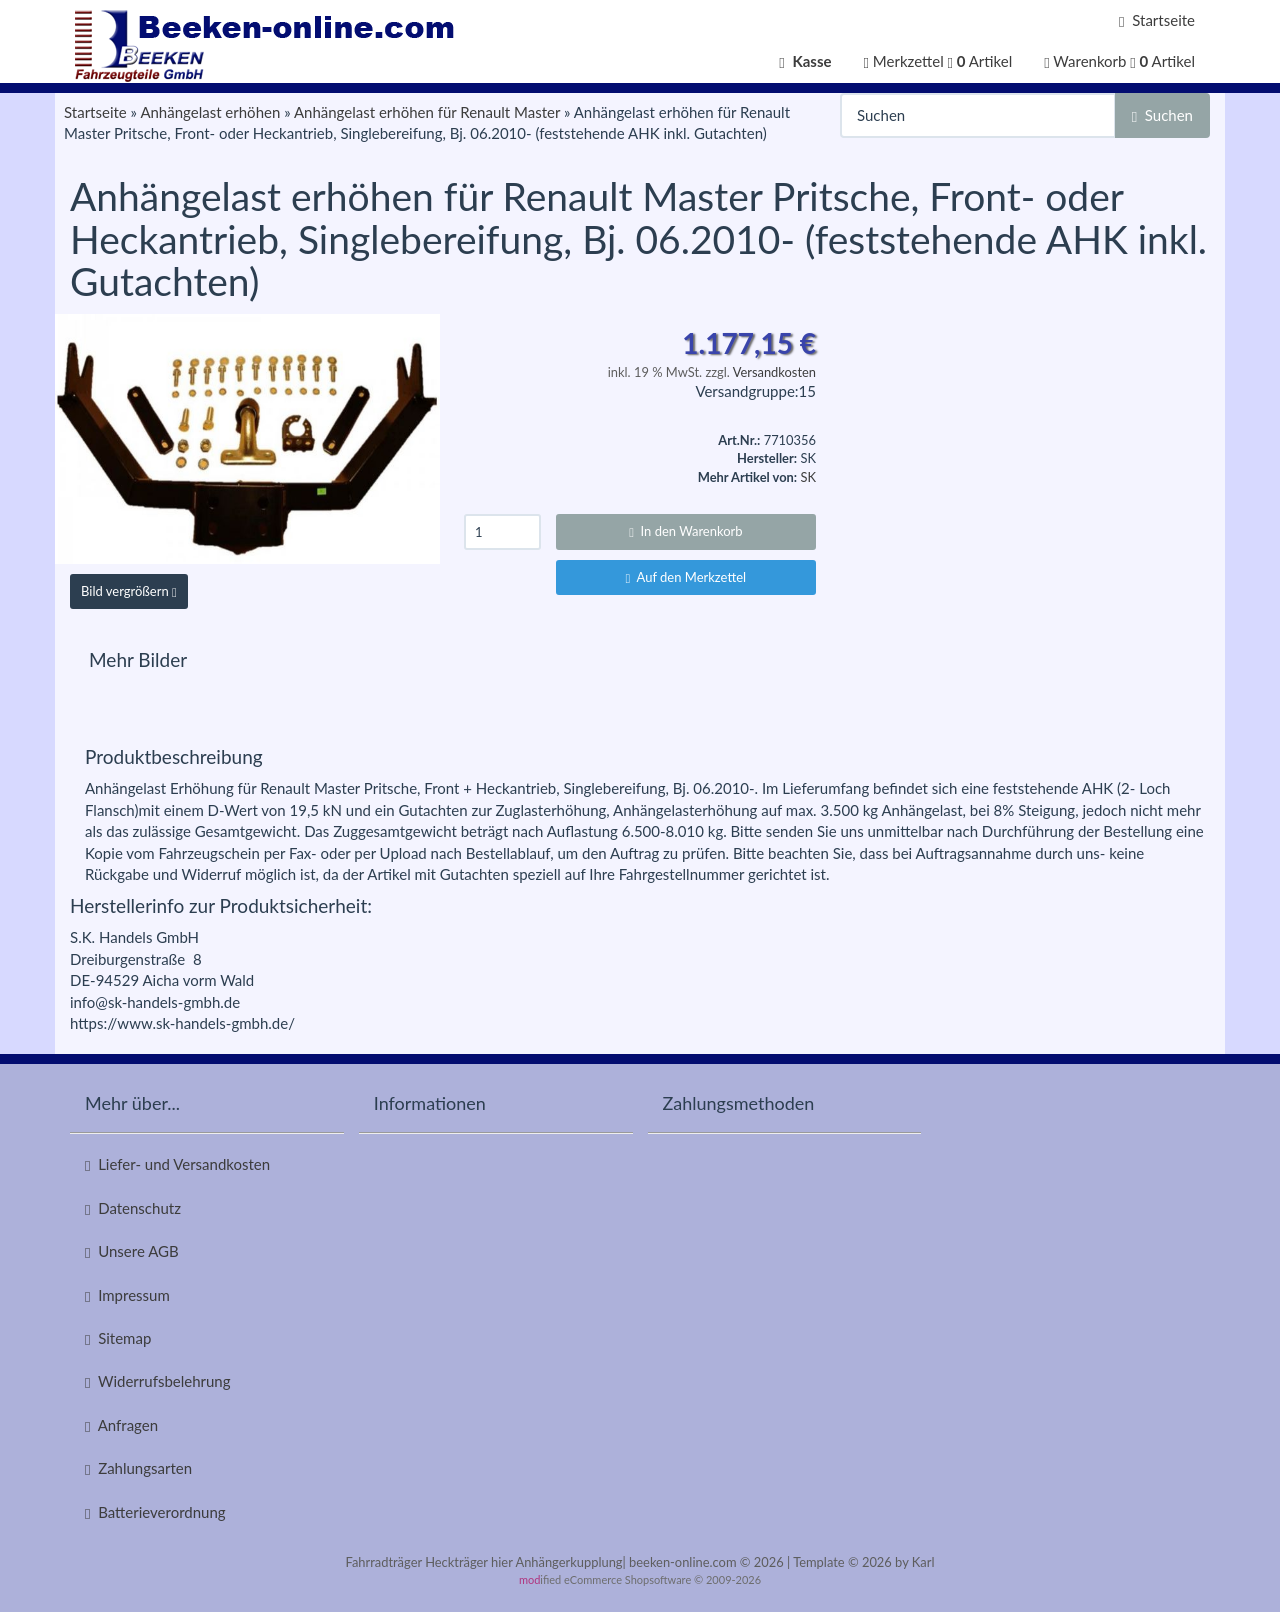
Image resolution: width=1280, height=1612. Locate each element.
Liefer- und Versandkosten (177, 1164)
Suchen (1162, 115)
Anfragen (121, 1425)
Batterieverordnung (155, 1512)
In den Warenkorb (685, 531)
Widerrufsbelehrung (158, 1381)
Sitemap (118, 1338)
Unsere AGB (132, 1251)
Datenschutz (133, 1208)
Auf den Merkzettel (686, 577)
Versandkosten (774, 372)
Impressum (127, 1295)
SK (808, 477)
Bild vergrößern (129, 591)
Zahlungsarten (138, 1468)
